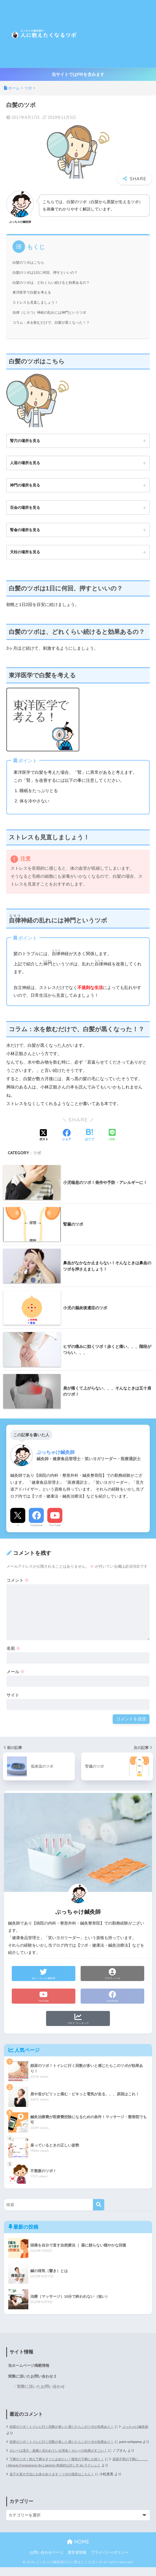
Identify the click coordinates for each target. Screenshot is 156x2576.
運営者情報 (77, 2561)
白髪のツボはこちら (29, 262)
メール (16, 1674)
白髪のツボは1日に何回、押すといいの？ (47, 272)
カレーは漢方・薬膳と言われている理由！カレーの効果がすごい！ (62, 2459)
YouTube (55, 1527)
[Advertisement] (117, 34)
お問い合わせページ (46, 2561)
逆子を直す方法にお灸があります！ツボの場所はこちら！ (55, 2483)
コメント (18, 1582)
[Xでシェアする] (43, 1137)
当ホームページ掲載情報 (30, 2368)
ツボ (37, 1155)
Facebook (36, 1527)
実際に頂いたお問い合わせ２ (34, 2379)
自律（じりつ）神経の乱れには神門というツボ (52, 312)
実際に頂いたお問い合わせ (41, 2389)
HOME (78, 2551)
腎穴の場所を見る (26, 441)
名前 (14, 1650)
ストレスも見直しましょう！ (37, 302)
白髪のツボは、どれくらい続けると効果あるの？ (54, 283)
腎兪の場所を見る (26, 531)
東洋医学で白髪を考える (33, 292)
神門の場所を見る (26, 486)
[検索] (98, 2207)
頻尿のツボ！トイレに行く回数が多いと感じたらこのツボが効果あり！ (66, 2429)
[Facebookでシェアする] (66, 1137)
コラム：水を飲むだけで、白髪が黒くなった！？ (54, 322)
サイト (13, 1697)
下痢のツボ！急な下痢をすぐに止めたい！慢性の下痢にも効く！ (60, 2468)
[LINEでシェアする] (112, 1137)
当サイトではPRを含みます (78, 74)
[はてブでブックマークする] (89, 1137)
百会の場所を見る (26, 508)
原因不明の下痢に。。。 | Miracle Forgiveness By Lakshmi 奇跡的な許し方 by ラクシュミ (75, 2471)
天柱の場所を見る (26, 554)
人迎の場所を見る (26, 463)
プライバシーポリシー (109, 2561)
